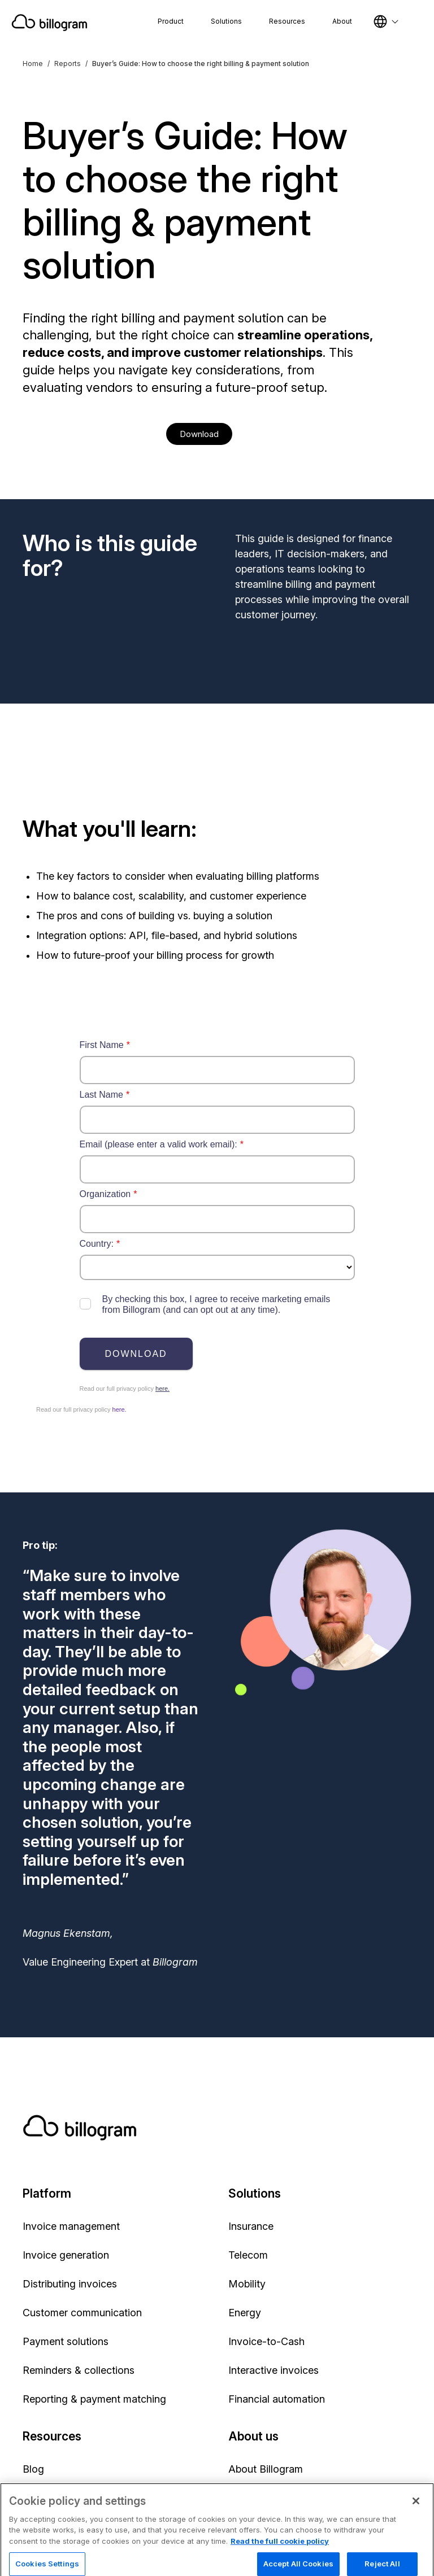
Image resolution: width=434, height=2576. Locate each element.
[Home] (49, 23)
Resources (287, 21)
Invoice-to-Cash (266, 2341)
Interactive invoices (273, 2370)
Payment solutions (65, 2341)
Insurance (251, 2226)
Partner (245, 2498)
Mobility (247, 2284)
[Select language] (386, 21)
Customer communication (82, 2313)
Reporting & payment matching (94, 2399)
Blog (33, 2469)
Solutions (226, 21)
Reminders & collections (78, 2370)
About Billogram (265, 2469)
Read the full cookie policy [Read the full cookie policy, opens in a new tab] (280, 2568)
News (36, 2498)
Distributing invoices (70, 2284)
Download (199, 434)
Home (33, 63)
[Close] (415, 2528)
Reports (67, 63)
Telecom (248, 2255)
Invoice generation (66, 2255)
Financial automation (276, 2399)
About (342, 21)
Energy (244, 2313)
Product (171, 21)
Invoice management (71, 2226)
